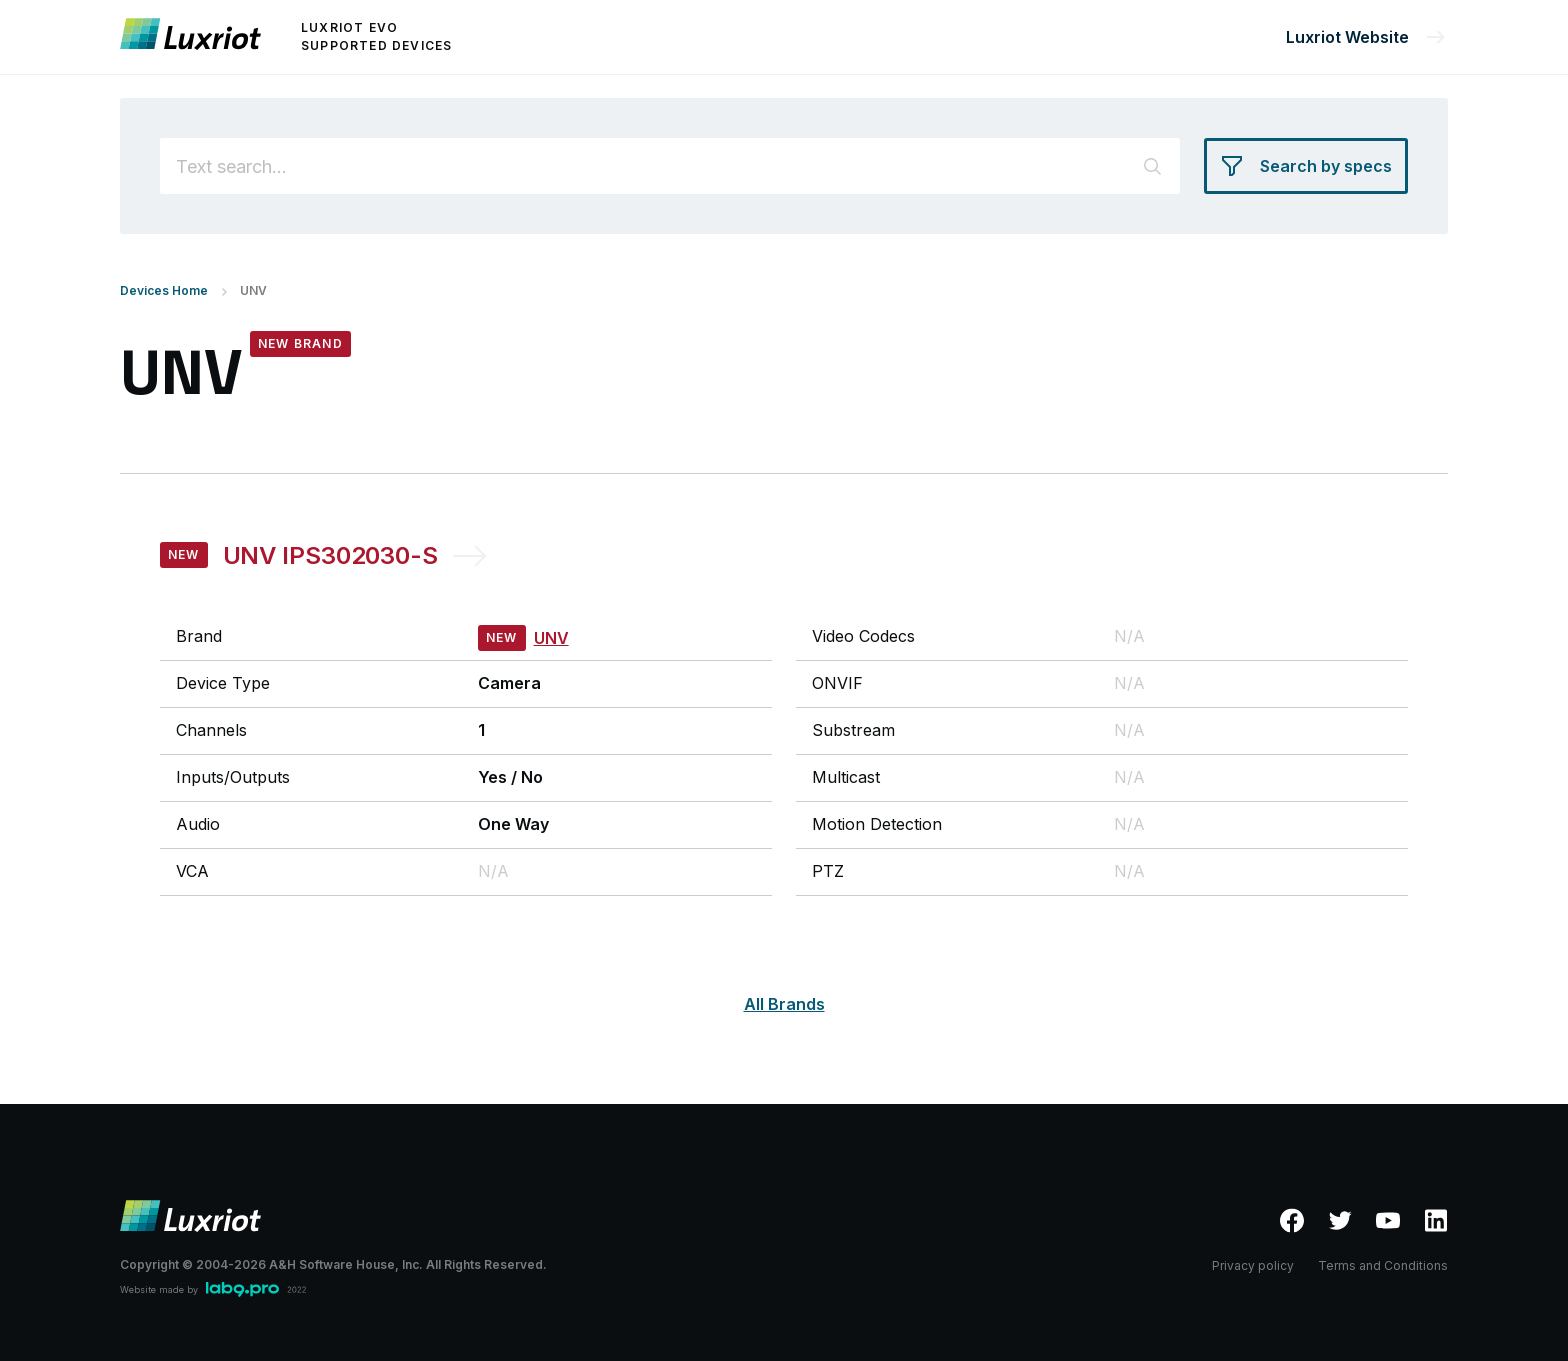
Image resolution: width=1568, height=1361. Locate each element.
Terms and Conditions (1383, 1265)
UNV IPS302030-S (330, 555)
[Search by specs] (1306, 166)
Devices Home (164, 290)
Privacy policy (1253, 1265)
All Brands (784, 1004)
